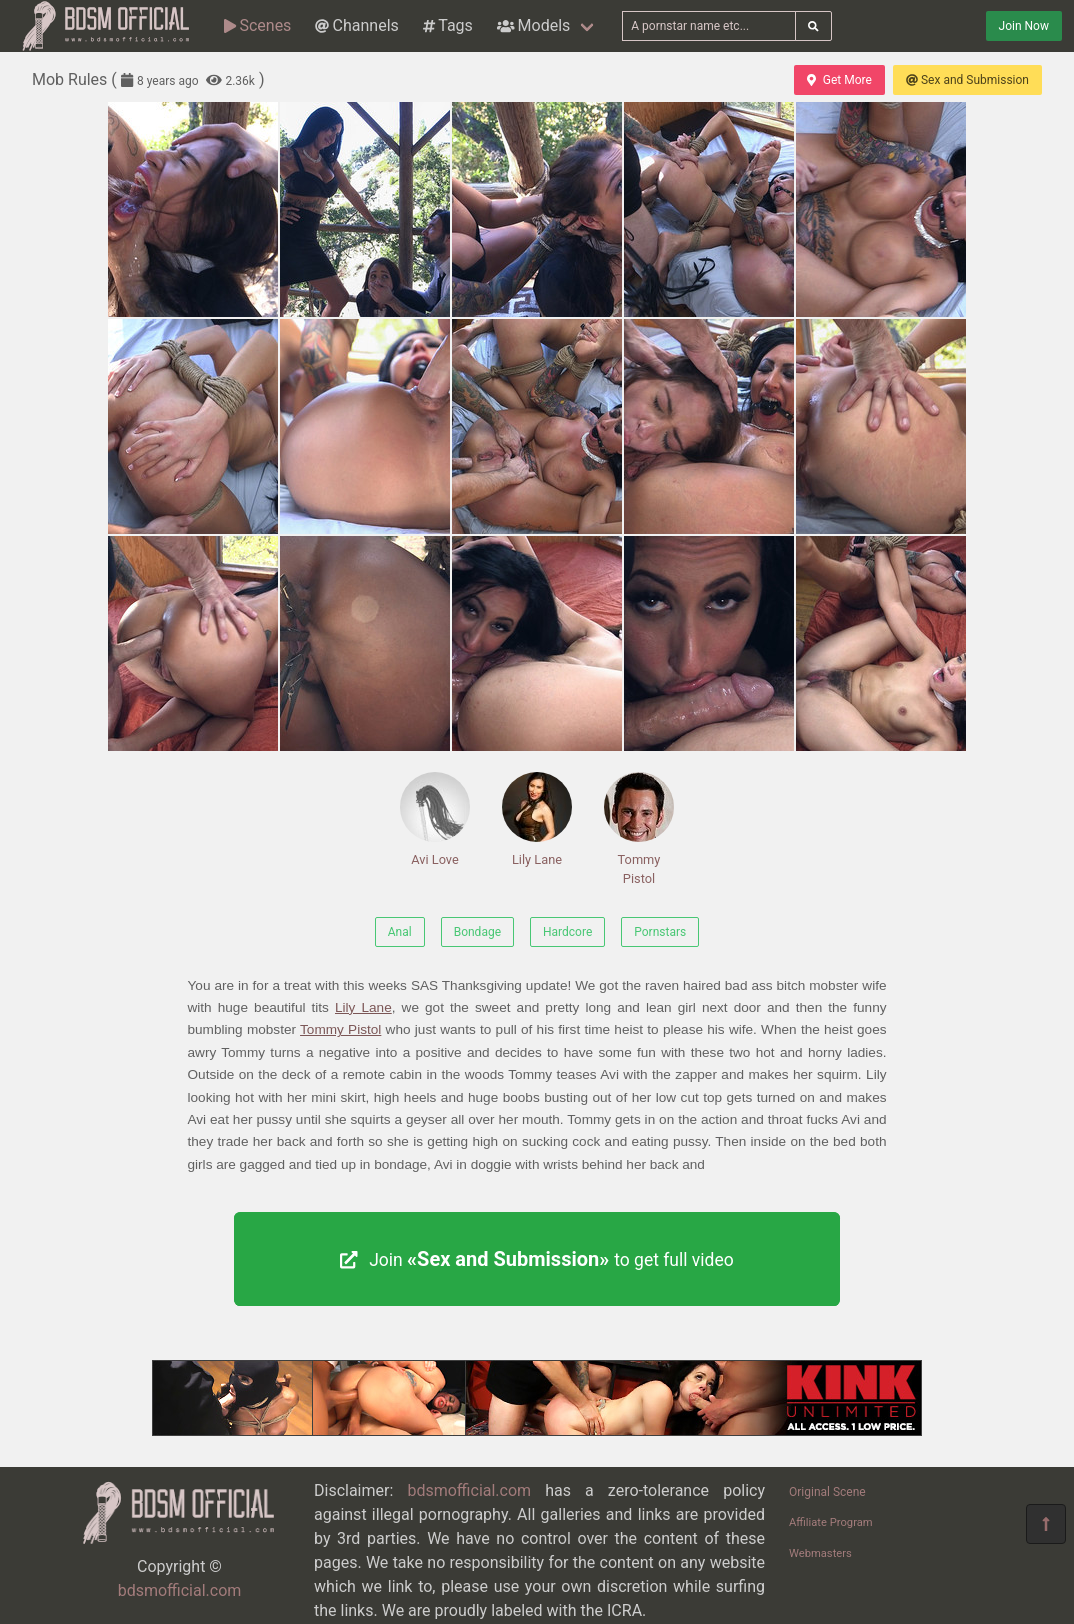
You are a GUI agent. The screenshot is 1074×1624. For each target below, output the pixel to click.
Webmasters (820, 1553)
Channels (356, 25)
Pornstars (660, 932)
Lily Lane (537, 819)
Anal (400, 932)
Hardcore (567, 932)
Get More (839, 80)
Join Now (1024, 26)
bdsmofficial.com (180, 1590)
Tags (448, 25)
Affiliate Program (831, 1522)
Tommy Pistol (639, 829)
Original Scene (827, 1492)
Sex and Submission (967, 80)
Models (533, 25)
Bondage (477, 932)
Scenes (257, 25)
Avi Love (435, 819)
